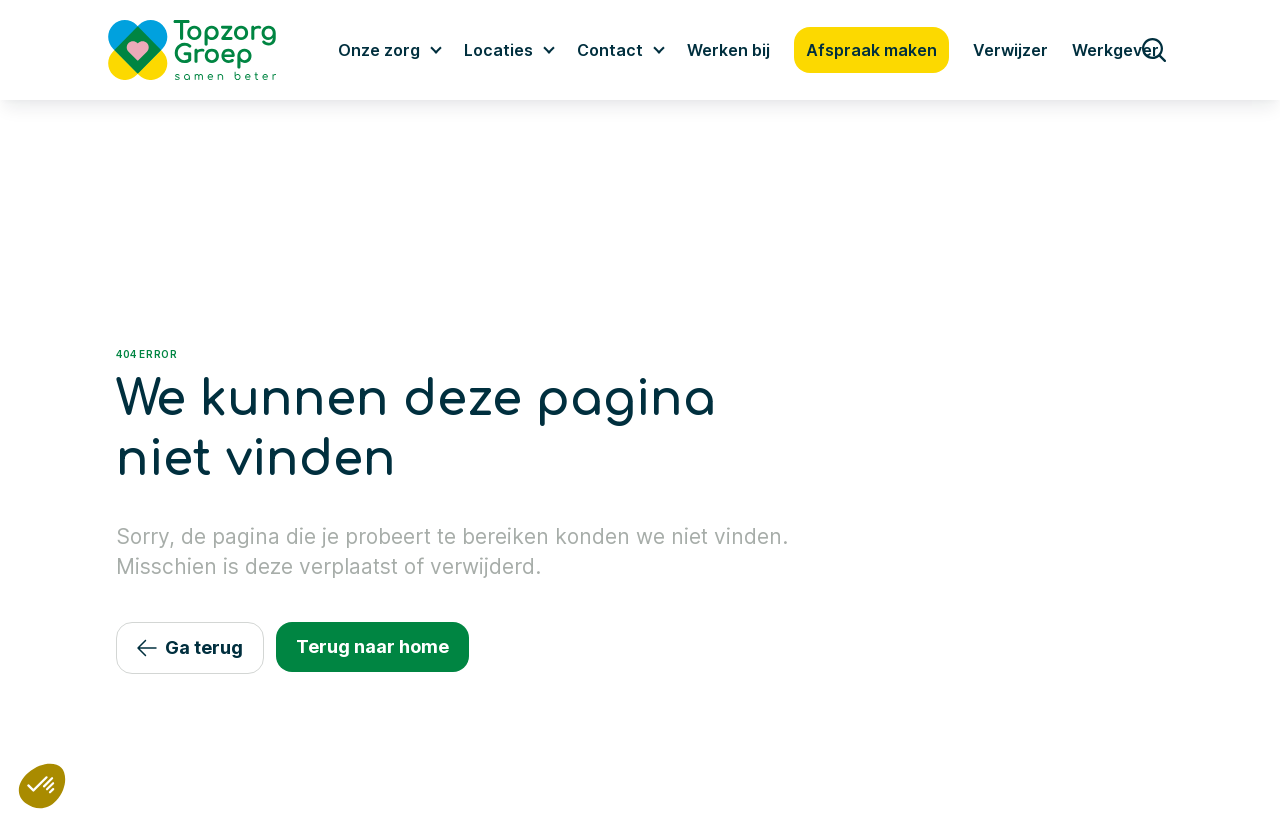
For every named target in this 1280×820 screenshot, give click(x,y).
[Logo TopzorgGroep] (209, 50)
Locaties (498, 50)
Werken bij (728, 50)
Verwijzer (1010, 50)
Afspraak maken (871, 50)
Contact (610, 50)
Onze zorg (379, 50)
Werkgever (1115, 50)
